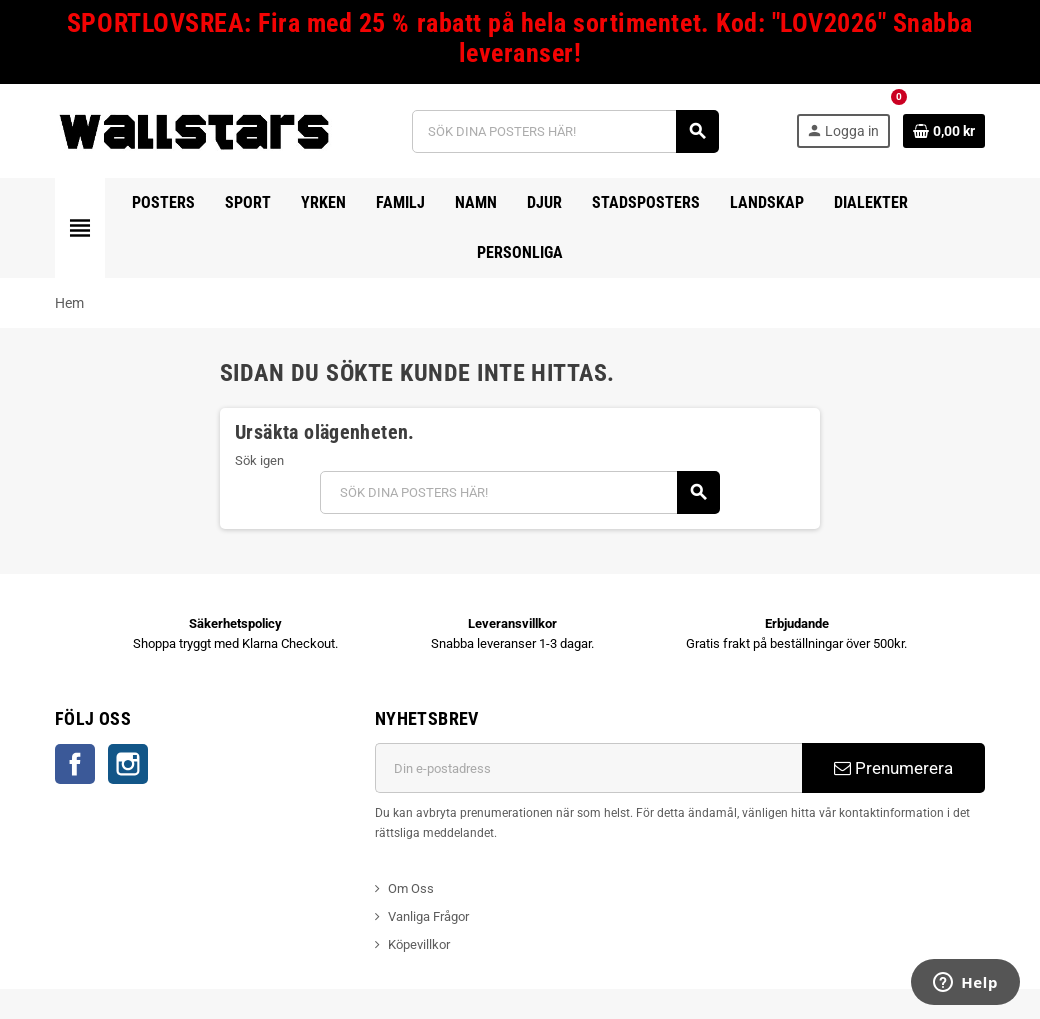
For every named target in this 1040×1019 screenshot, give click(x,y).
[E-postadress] (588, 768)
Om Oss (411, 888)
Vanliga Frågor (428, 916)
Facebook (75, 764)
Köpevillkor (419, 944)
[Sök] (565, 131)
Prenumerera (893, 768)
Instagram (128, 764)
